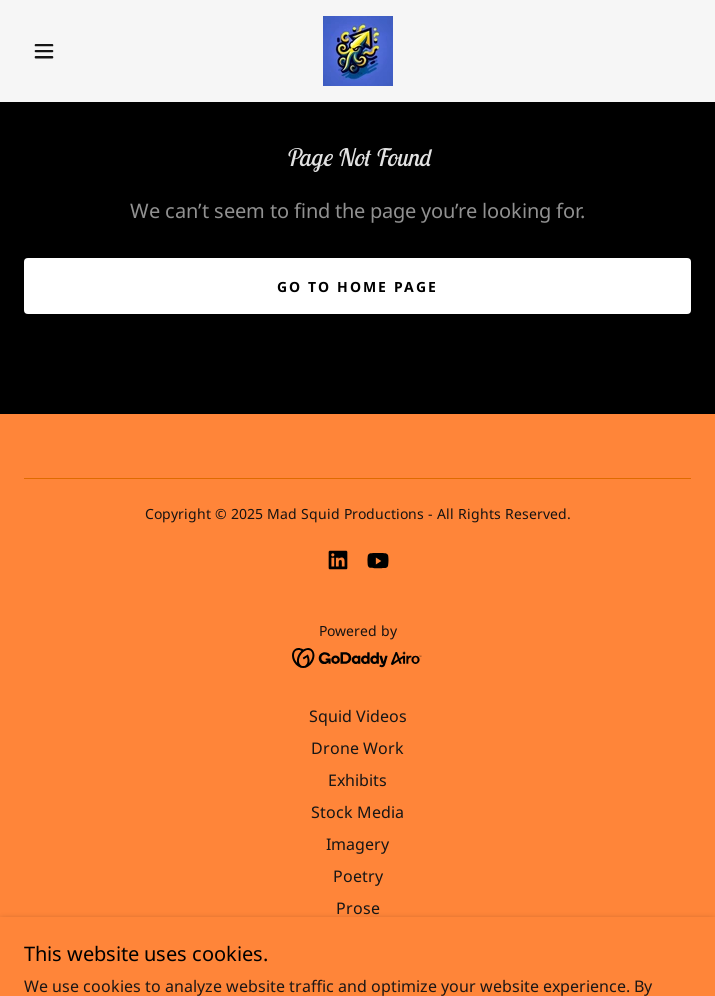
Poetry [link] (358, 876)
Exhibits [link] (357, 780)
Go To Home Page (357, 286)
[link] (358, 51)
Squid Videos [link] (358, 716)
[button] (57, 51)
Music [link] (357, 940)
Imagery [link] (357, 844)
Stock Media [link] (357, 812)
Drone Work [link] (357, 748)
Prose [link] (358, 908)
